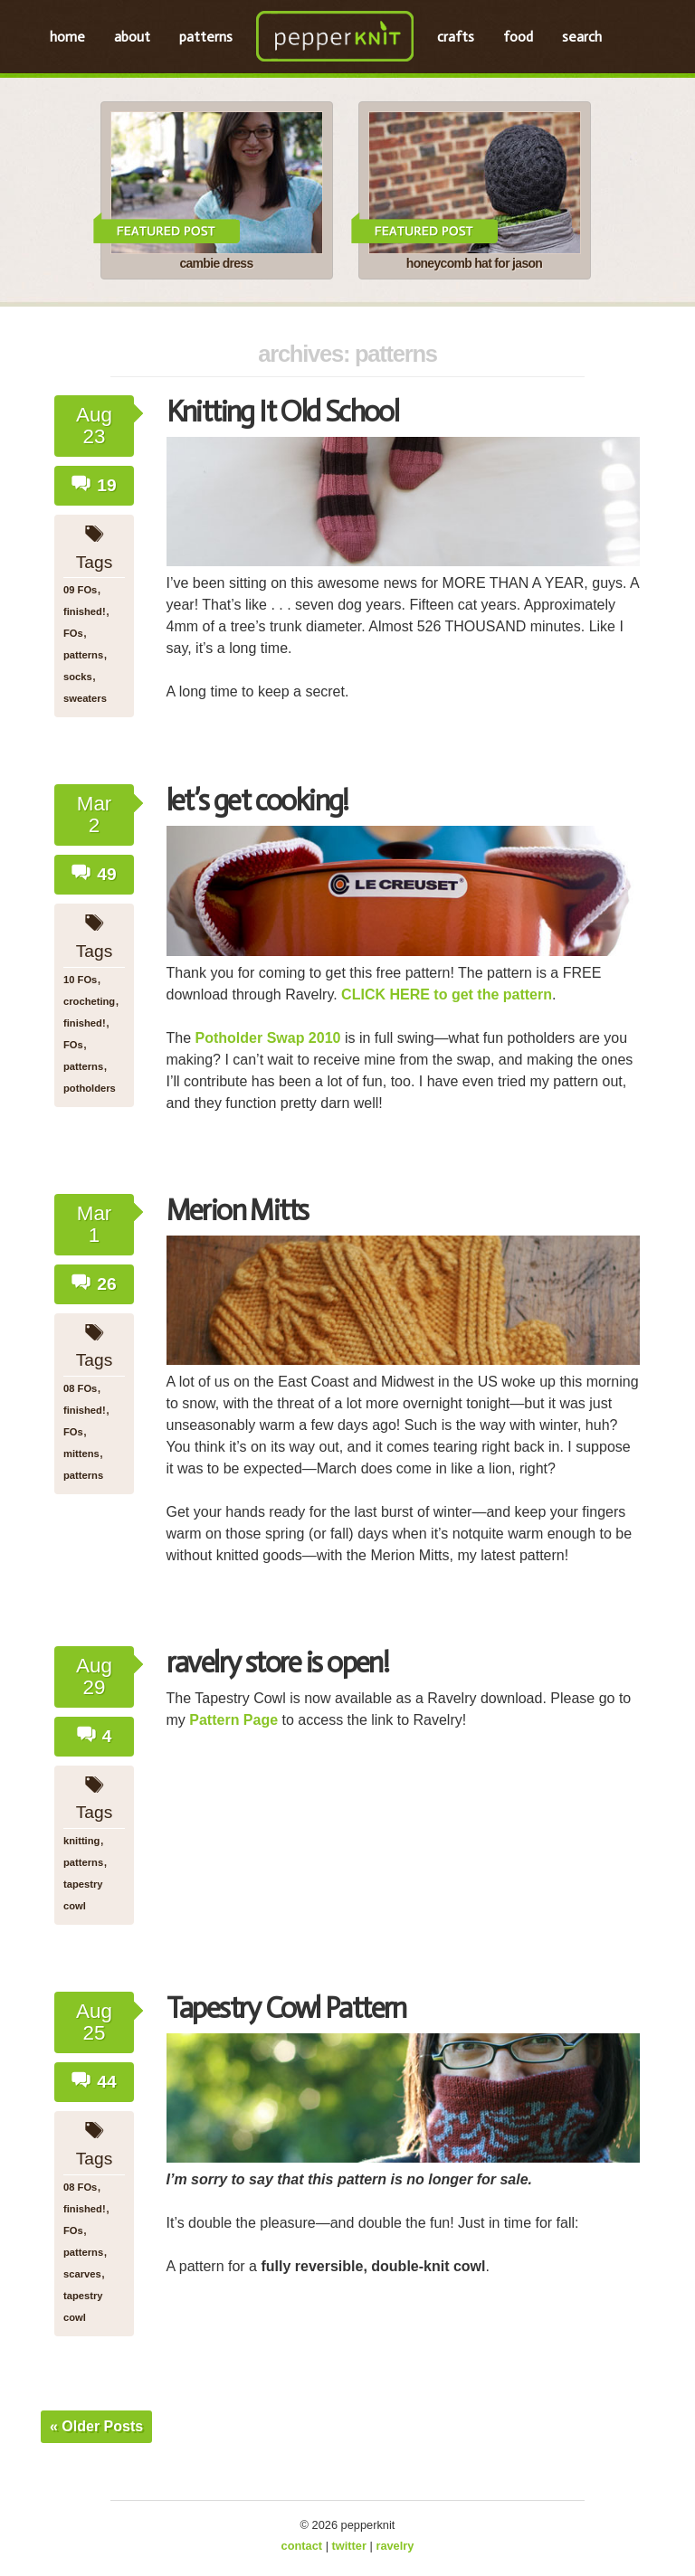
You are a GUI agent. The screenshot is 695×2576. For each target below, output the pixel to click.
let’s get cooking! (257, 800)
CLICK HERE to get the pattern (445, 994)
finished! (84, 611)
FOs (73, 633)
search (582, 36)
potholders (89, 1088)
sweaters (85, 698)
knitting (81, 1840)
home (67, 36)
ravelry (395, 2545)
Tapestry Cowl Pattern (286, 2008)
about (132, 36)
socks (77, 676)
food (518, 36)
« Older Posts (96, 2426)
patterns (206, 36)
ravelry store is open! (278, 1662)
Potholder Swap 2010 (268, 1038)
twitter (349, 2545)
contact (302, 2545)
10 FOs (80, 979)
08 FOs (80, 1388)
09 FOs (80, 589)
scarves (82, 2273)
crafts (455, 36)
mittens (81, 1453)
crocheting (89, 1001)
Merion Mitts (238, 1210)
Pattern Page (233, 1720)
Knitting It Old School (283, 411)
